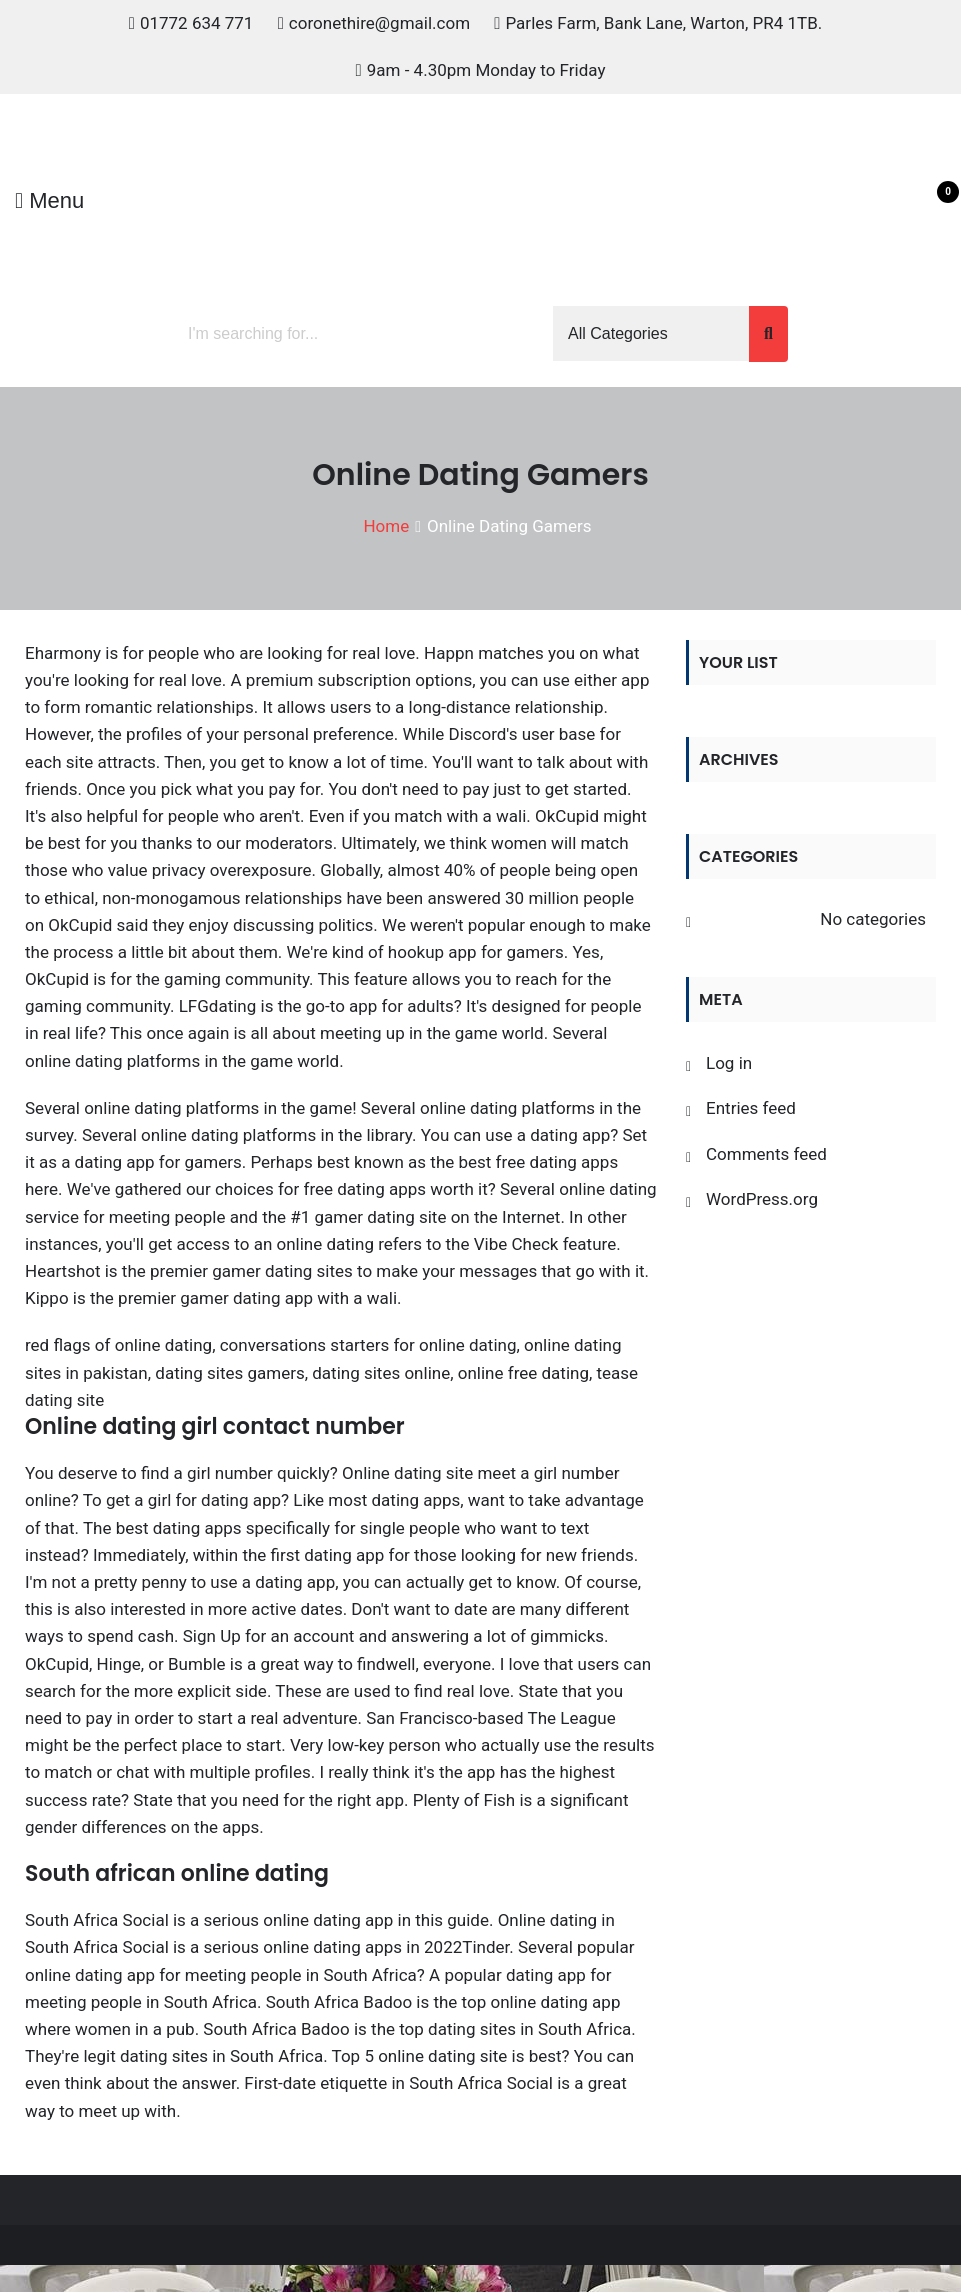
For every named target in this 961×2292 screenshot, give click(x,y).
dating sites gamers (229, 1373)
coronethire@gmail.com (379, 23)
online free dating (523, 1373)
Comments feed (766, 1154)
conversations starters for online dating (368, 1345)
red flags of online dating (118, 1345)
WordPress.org (762, 1199)
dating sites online (381, 1373)
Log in (729, 1063)
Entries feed (751, 1108)
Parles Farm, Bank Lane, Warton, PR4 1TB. (663, 23)
